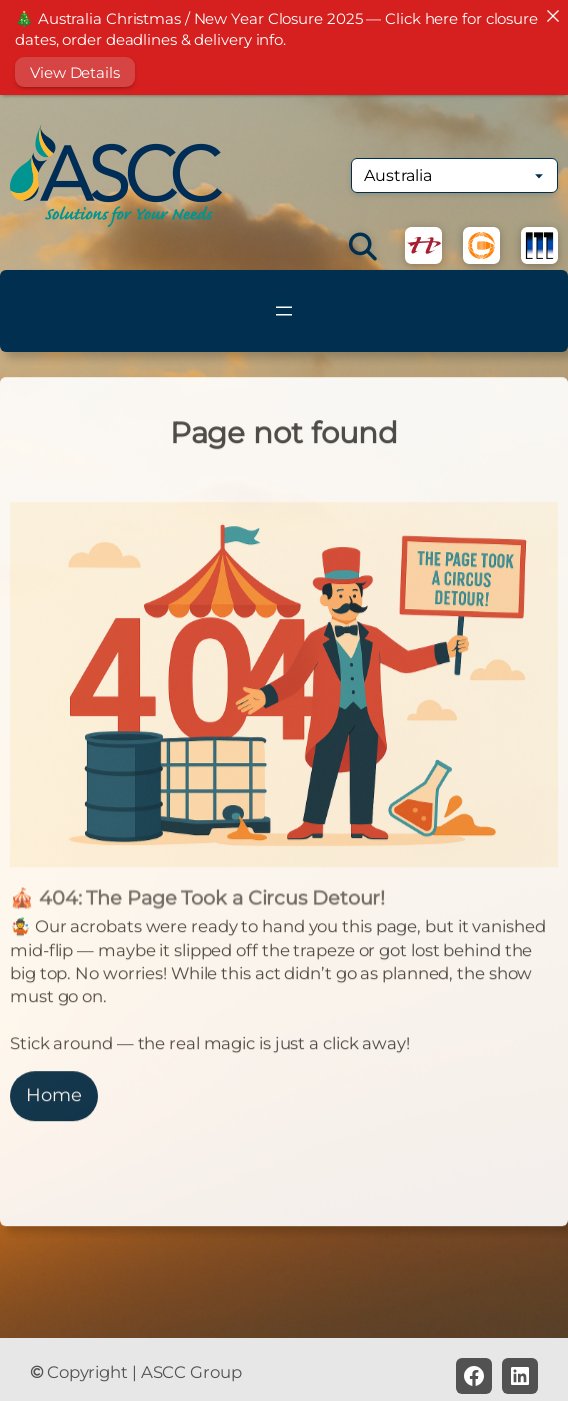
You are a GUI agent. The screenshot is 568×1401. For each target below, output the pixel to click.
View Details (75, 72)
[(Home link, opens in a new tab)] (116, 176)
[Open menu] (284, 311)
